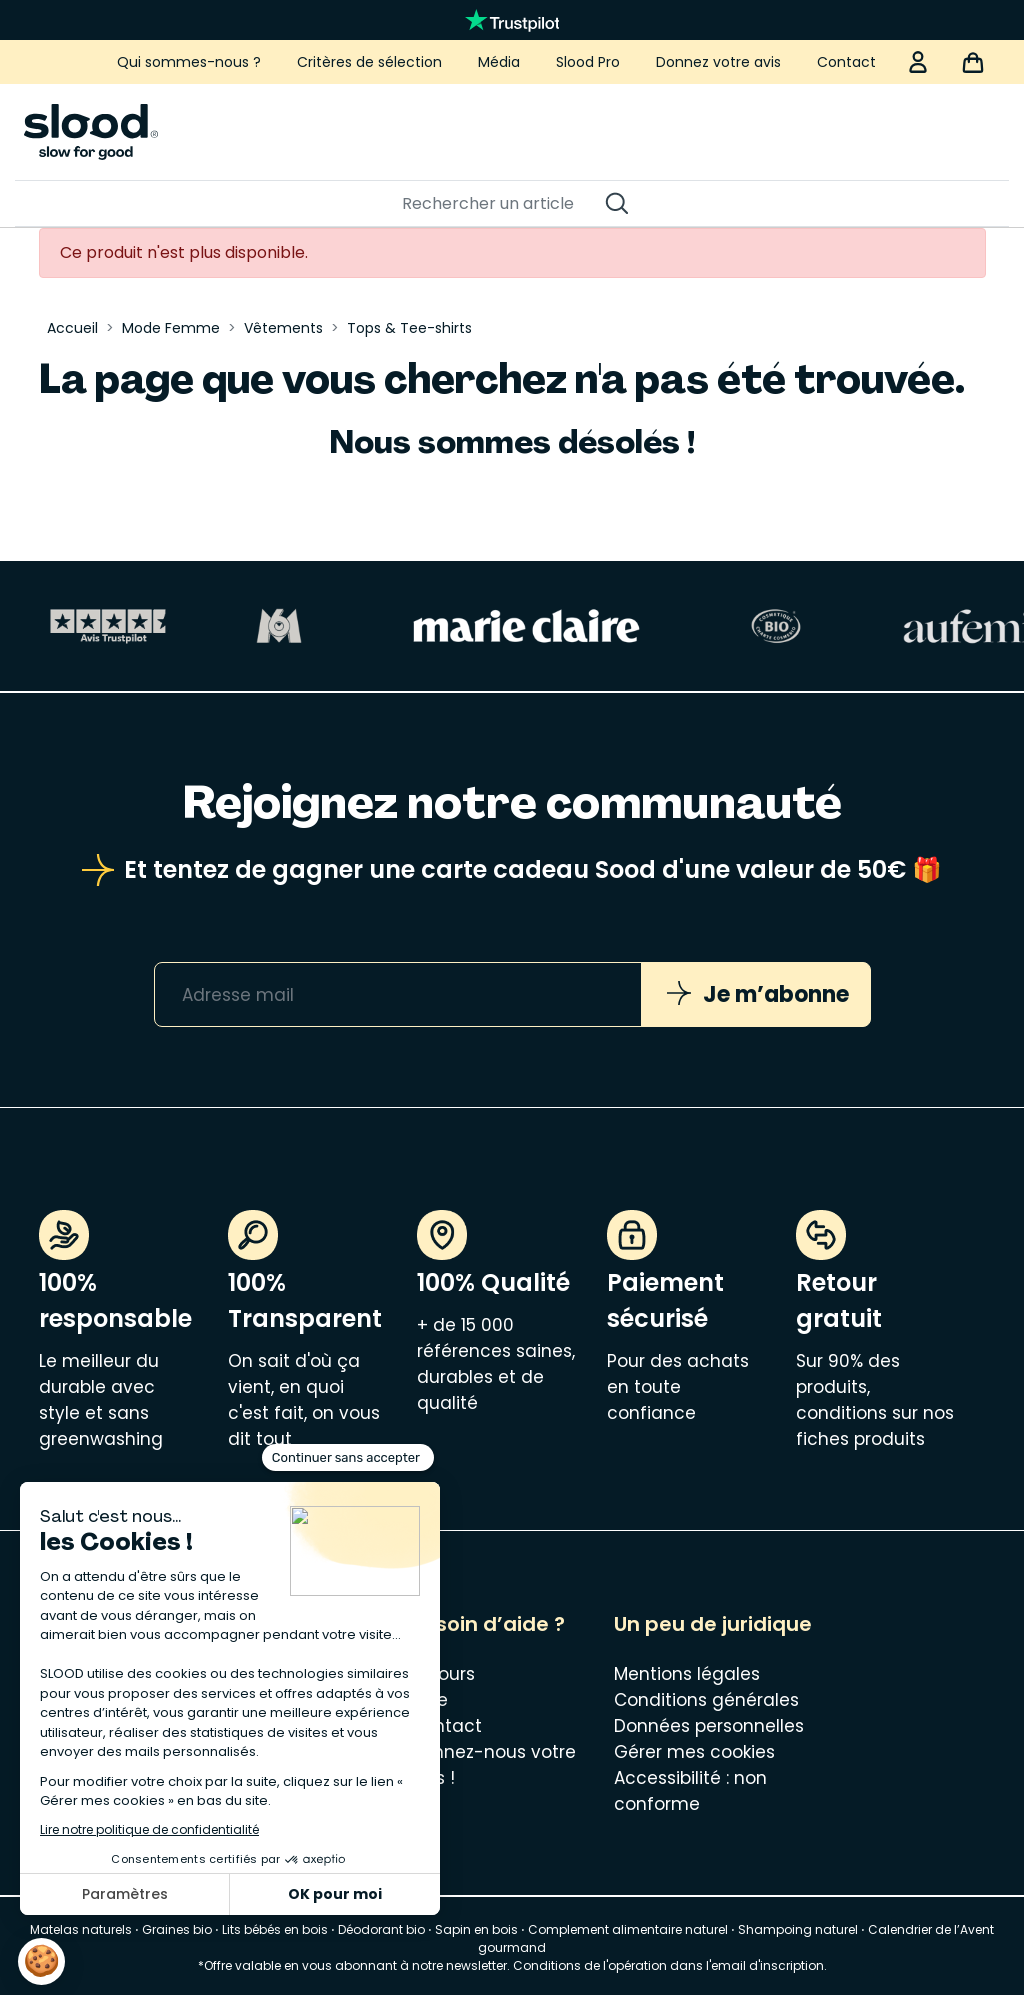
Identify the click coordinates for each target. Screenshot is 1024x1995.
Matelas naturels (81, 1929)
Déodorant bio (381, 1929)
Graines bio (177, 1929)
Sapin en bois (476, 1929)
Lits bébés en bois (275, 1929)
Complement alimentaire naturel (628, 1929)
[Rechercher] (502, 204)
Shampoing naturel (798, 1929)
